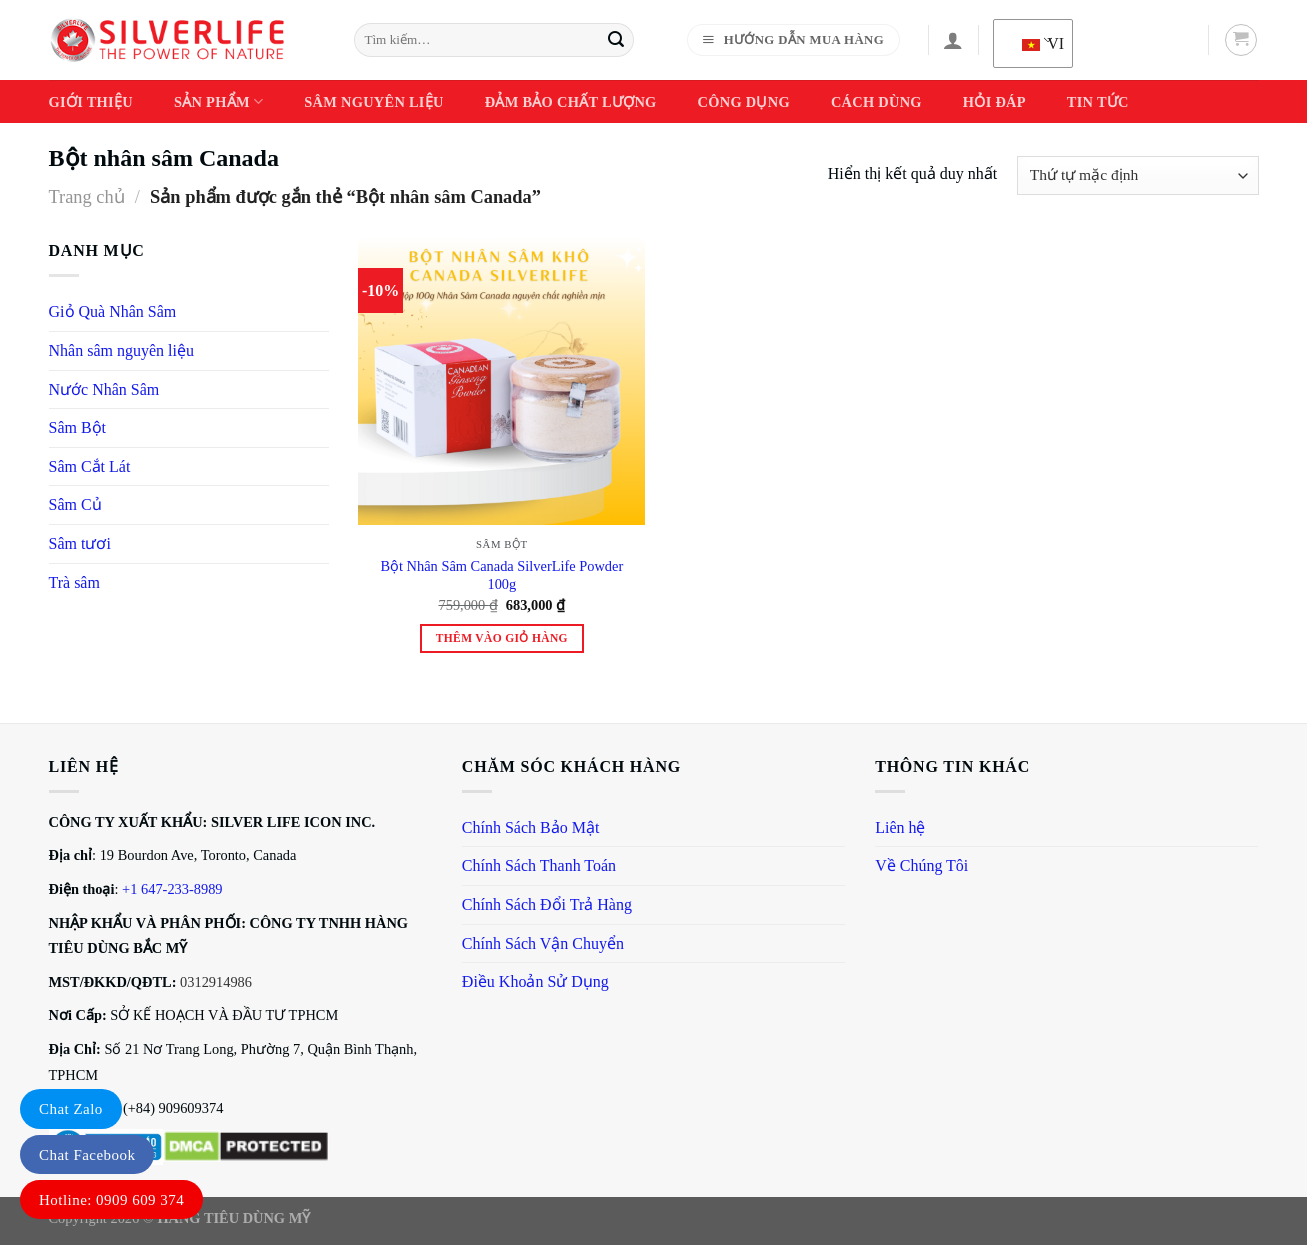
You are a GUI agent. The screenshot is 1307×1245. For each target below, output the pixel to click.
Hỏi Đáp (994, 102)
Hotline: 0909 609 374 (111, 1200)
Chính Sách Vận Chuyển (543, 943)
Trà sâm (74, 582)
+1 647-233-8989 (172, 889)
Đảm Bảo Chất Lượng (571, 102)
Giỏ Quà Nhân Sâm (113, 311)
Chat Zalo (71, 1109)
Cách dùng (876, 102)
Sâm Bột (78, 427)
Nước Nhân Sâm (104, 389)
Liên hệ (900, 827)
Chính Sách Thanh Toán (539, 865)
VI (1037, 43)
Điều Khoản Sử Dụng (535, 981)
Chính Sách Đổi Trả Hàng (547, 904)
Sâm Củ (75, 504)
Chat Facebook (87, 1155)
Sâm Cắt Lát (90, 466)
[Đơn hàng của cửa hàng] (1137, 175)
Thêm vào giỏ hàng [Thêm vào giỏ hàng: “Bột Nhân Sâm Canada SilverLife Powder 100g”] (502, 638)
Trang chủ (87, 197)
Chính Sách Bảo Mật (531, 827)
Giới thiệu (91, 102)
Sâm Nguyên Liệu (373, 102)
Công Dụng (744, 102)
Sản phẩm (218, 101)
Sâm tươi (80, 543)
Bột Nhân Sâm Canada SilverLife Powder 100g (501, 575)
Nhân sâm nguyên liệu (121, 350)
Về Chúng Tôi (921, 865)
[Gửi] (616, 40)
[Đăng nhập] (953, 40)
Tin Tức (1098, 102)
